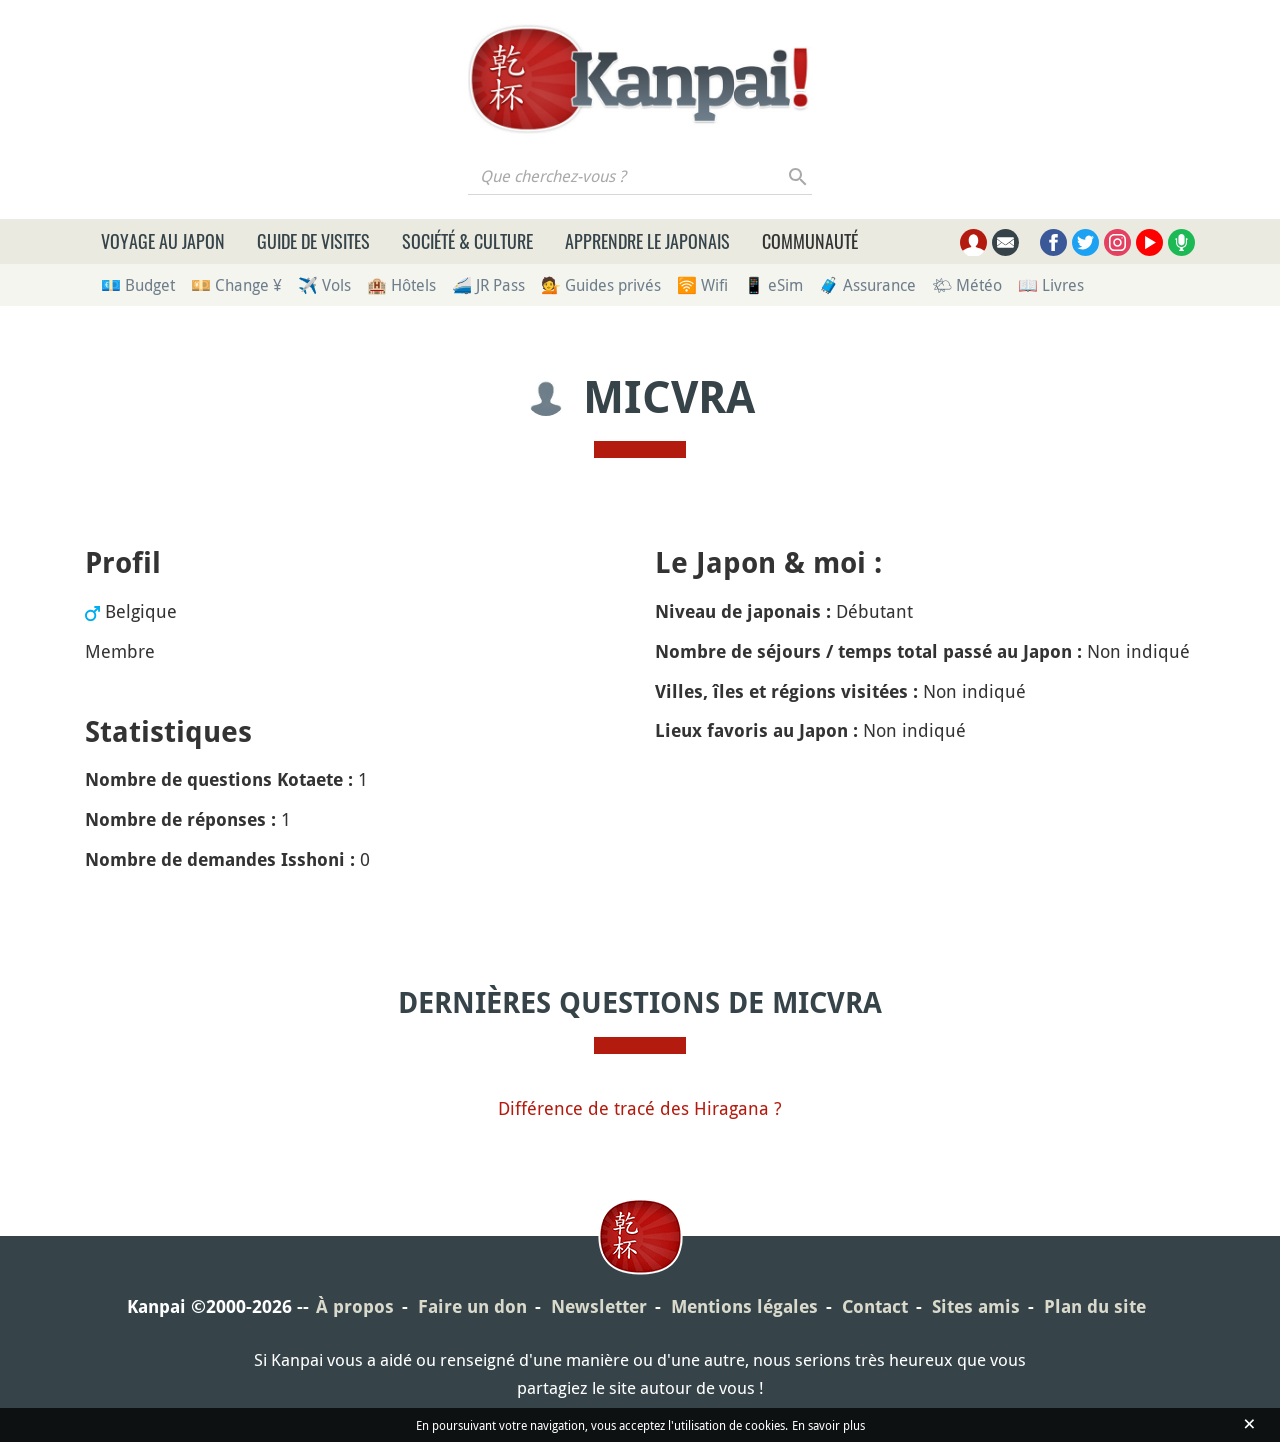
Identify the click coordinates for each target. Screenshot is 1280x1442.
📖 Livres (1051, 285)
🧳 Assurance (867, 285)
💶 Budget (138, 285)
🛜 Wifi (702, 285)
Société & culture (467, 241)
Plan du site (1095, 1306)
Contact (875, 1306)
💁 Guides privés (601, 285)
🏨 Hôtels (401, 285)
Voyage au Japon (163, 241)
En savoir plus (828, 1425)
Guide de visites (313, 241)
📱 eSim (773, 285)
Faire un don (472, 1306)
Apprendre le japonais (647, 241)
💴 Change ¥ (236, 285)
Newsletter (599, 1306)
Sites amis (976, 1306)
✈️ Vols (324, 285)
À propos (355, 1306)
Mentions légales (744, 1306)
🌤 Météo (967, 285)
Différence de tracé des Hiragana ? (640, 1108)
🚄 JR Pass (488, 285)
